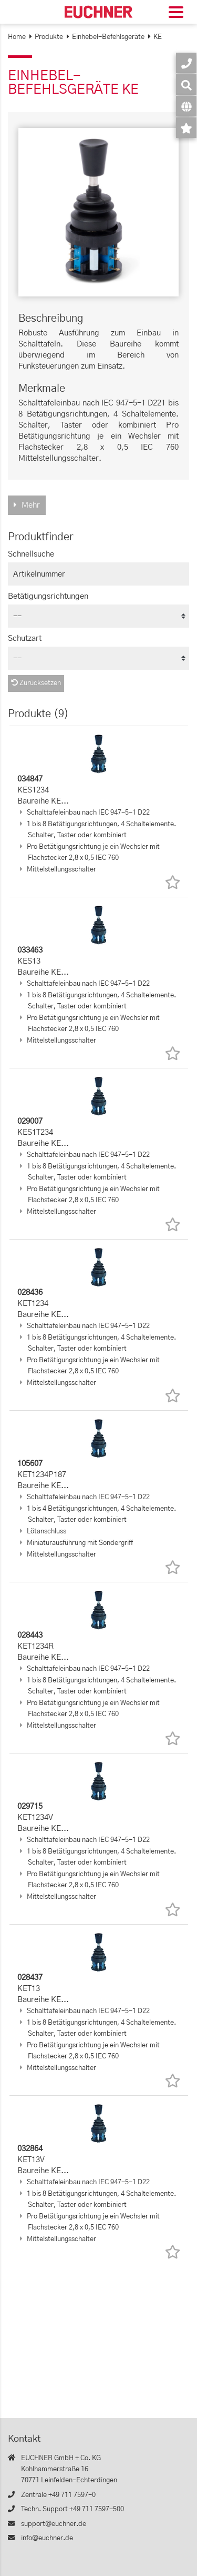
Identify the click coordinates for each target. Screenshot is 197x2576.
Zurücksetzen (36, 683)
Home (17, 37)
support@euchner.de (53, 2524)
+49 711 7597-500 (96, 2509)
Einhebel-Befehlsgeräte (108, 37)
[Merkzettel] (186, 127)
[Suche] (186, 84)
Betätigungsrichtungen (48, 596)
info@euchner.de (47, 2538)
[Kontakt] (186, 63)
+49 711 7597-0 (72, 2495)
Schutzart (25, 638)
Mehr (31, 505)
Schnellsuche (31, 554)
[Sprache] (186, 106)
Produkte (49, 37)
